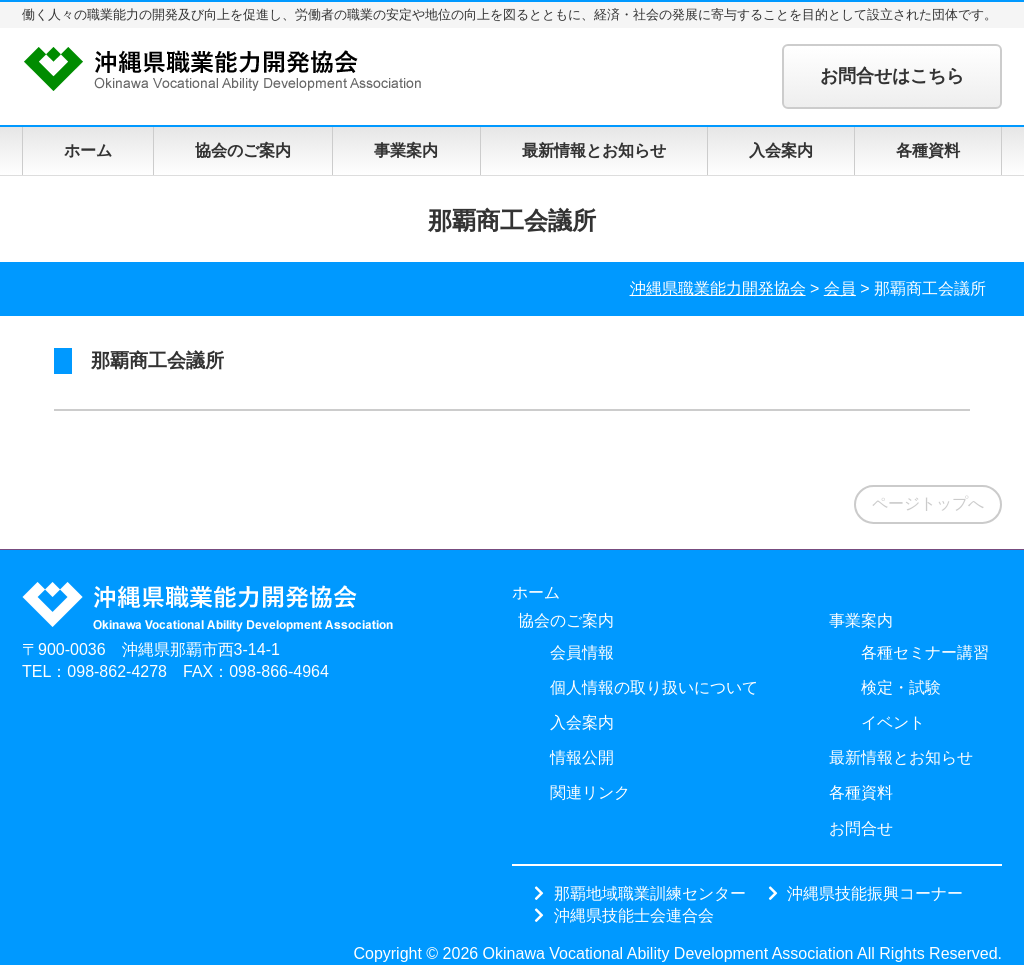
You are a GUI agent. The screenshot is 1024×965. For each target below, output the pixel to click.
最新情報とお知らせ (594, 150)
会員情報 (582, 652)
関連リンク (590, 792)
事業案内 (406, 150)
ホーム (88, 150)
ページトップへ (928, 503)
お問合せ (861, 828)
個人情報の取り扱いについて (654, 687)
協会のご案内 (243, 150)
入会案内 (781, 150)
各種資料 (928, 150)
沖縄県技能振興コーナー (875, 893)
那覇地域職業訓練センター (650, 893)
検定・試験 (901, 687)
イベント (893, 722)
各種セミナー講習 (925, 652)
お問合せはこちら (892, 76)
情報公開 (582, 757)
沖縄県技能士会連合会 (634, 915)
